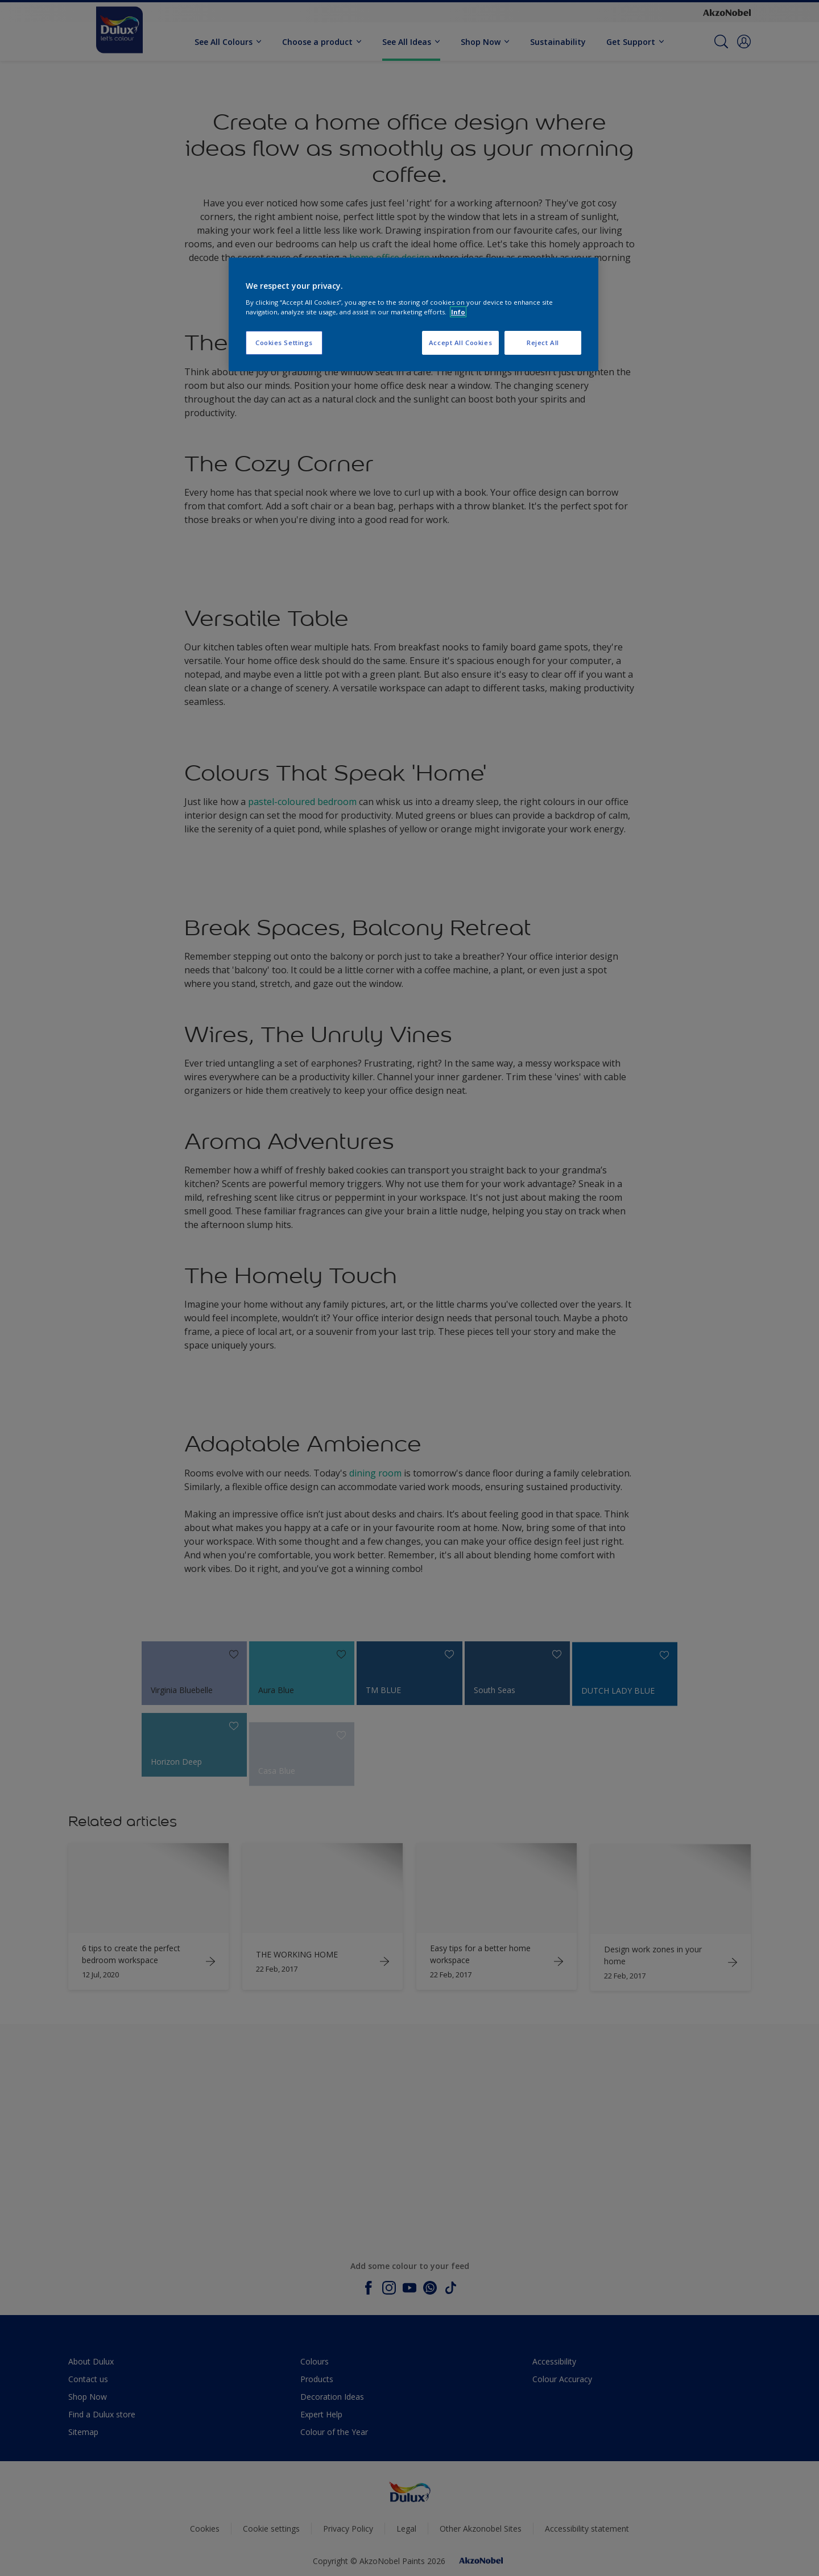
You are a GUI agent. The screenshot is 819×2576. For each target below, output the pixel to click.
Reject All (543, 342)
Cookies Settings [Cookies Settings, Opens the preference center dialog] (284, 342)
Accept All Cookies (460, 342)
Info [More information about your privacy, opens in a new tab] (458, 312)
